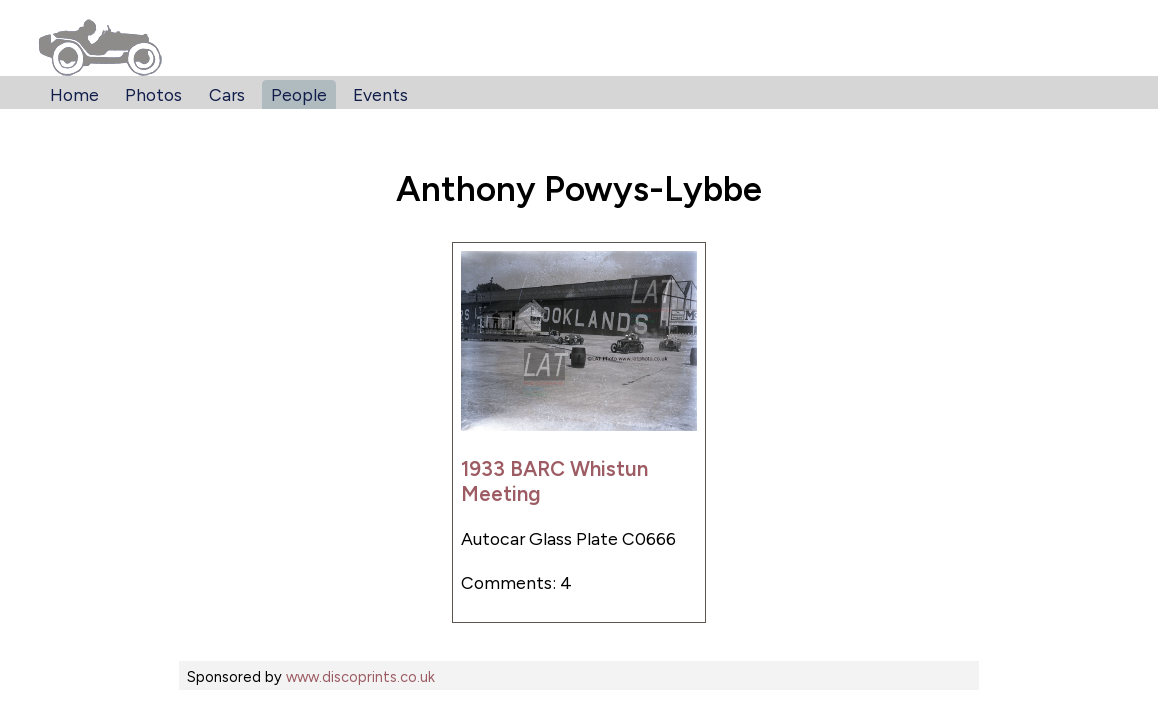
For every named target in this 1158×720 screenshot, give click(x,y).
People (299, 94)
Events (380, 94)
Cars (227, 94)
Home (74, 94)
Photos (153, 94)
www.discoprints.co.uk (360, 677)
